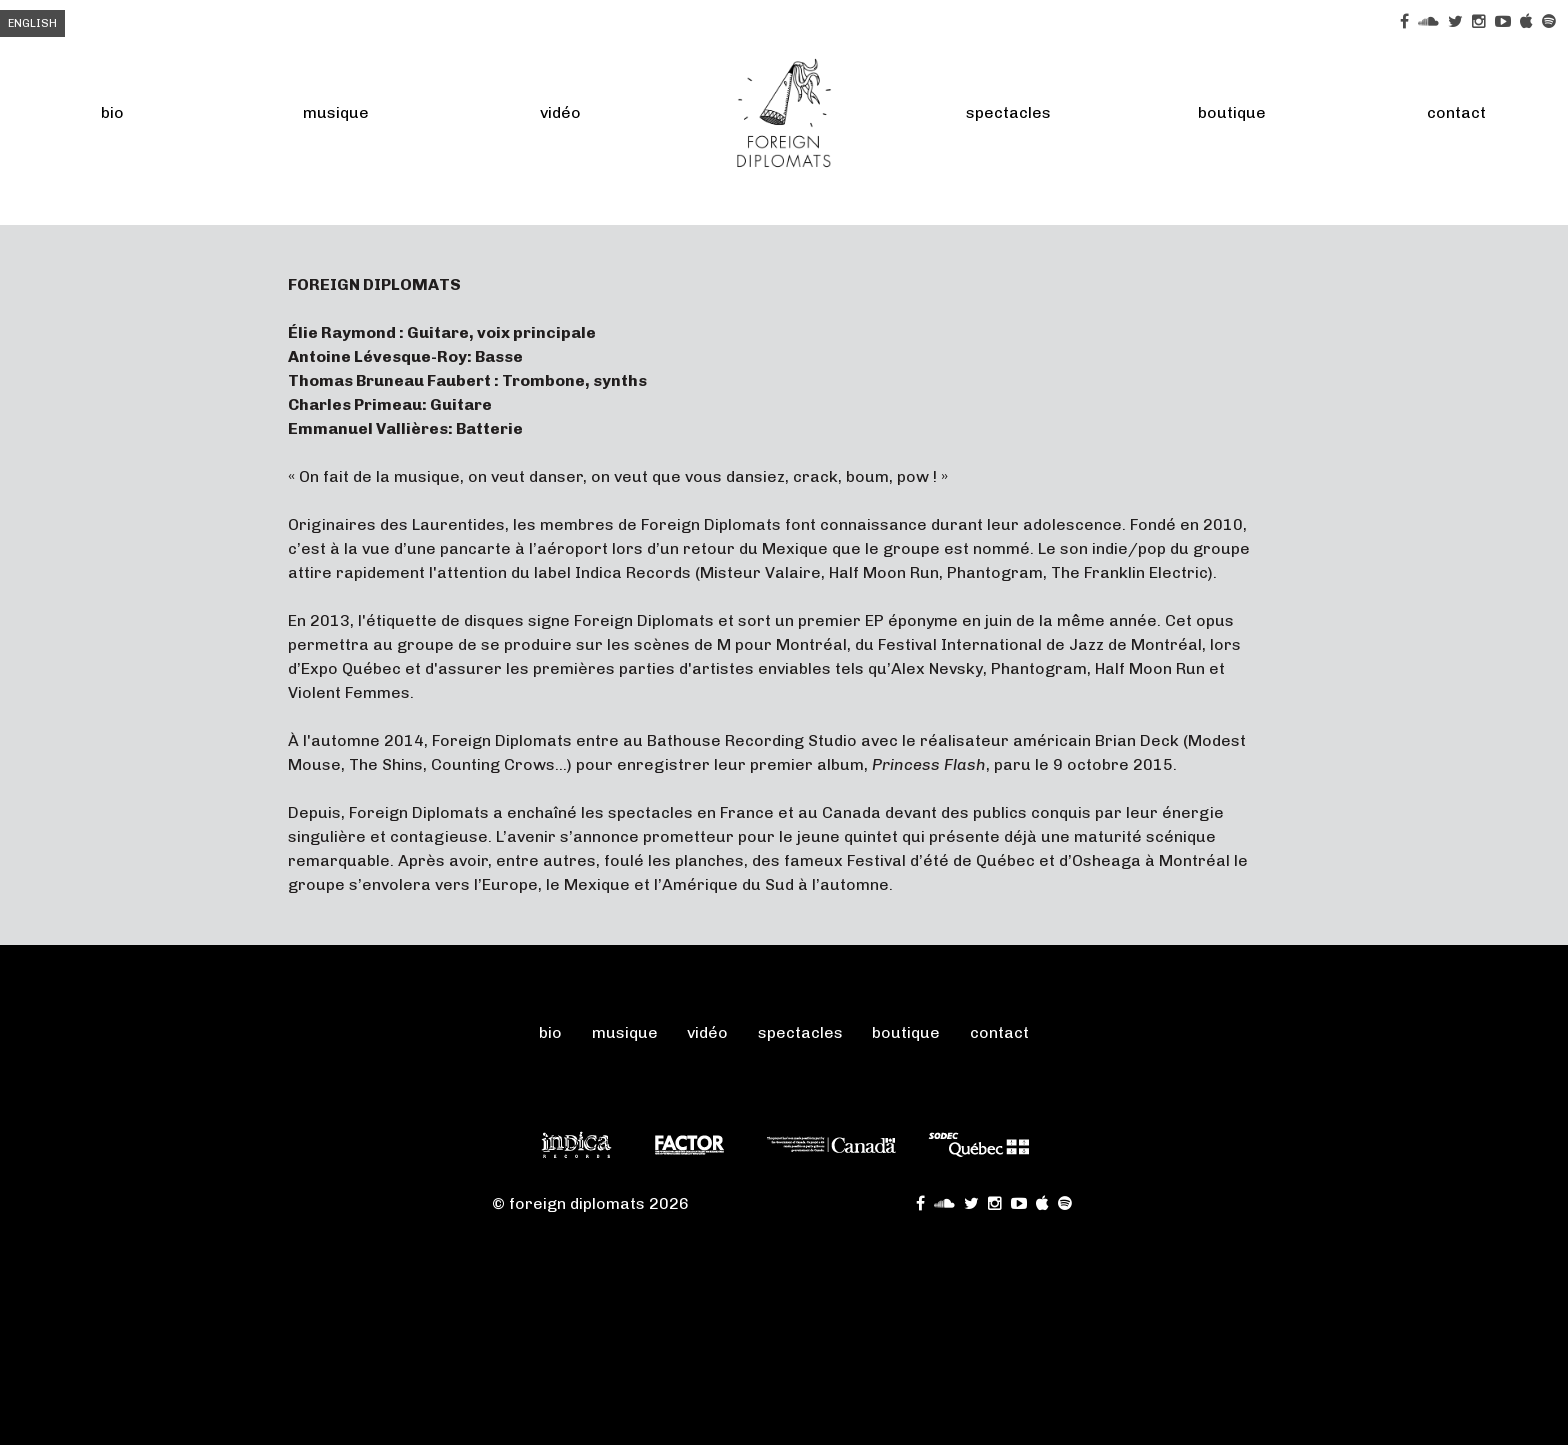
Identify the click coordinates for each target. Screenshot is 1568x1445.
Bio (112, 112)
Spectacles (1008, 112)
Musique (336, 112)
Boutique (1232, 112)
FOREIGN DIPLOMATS (784, 112)
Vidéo (560, 112)
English (32, 23)
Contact (1456, 112)
